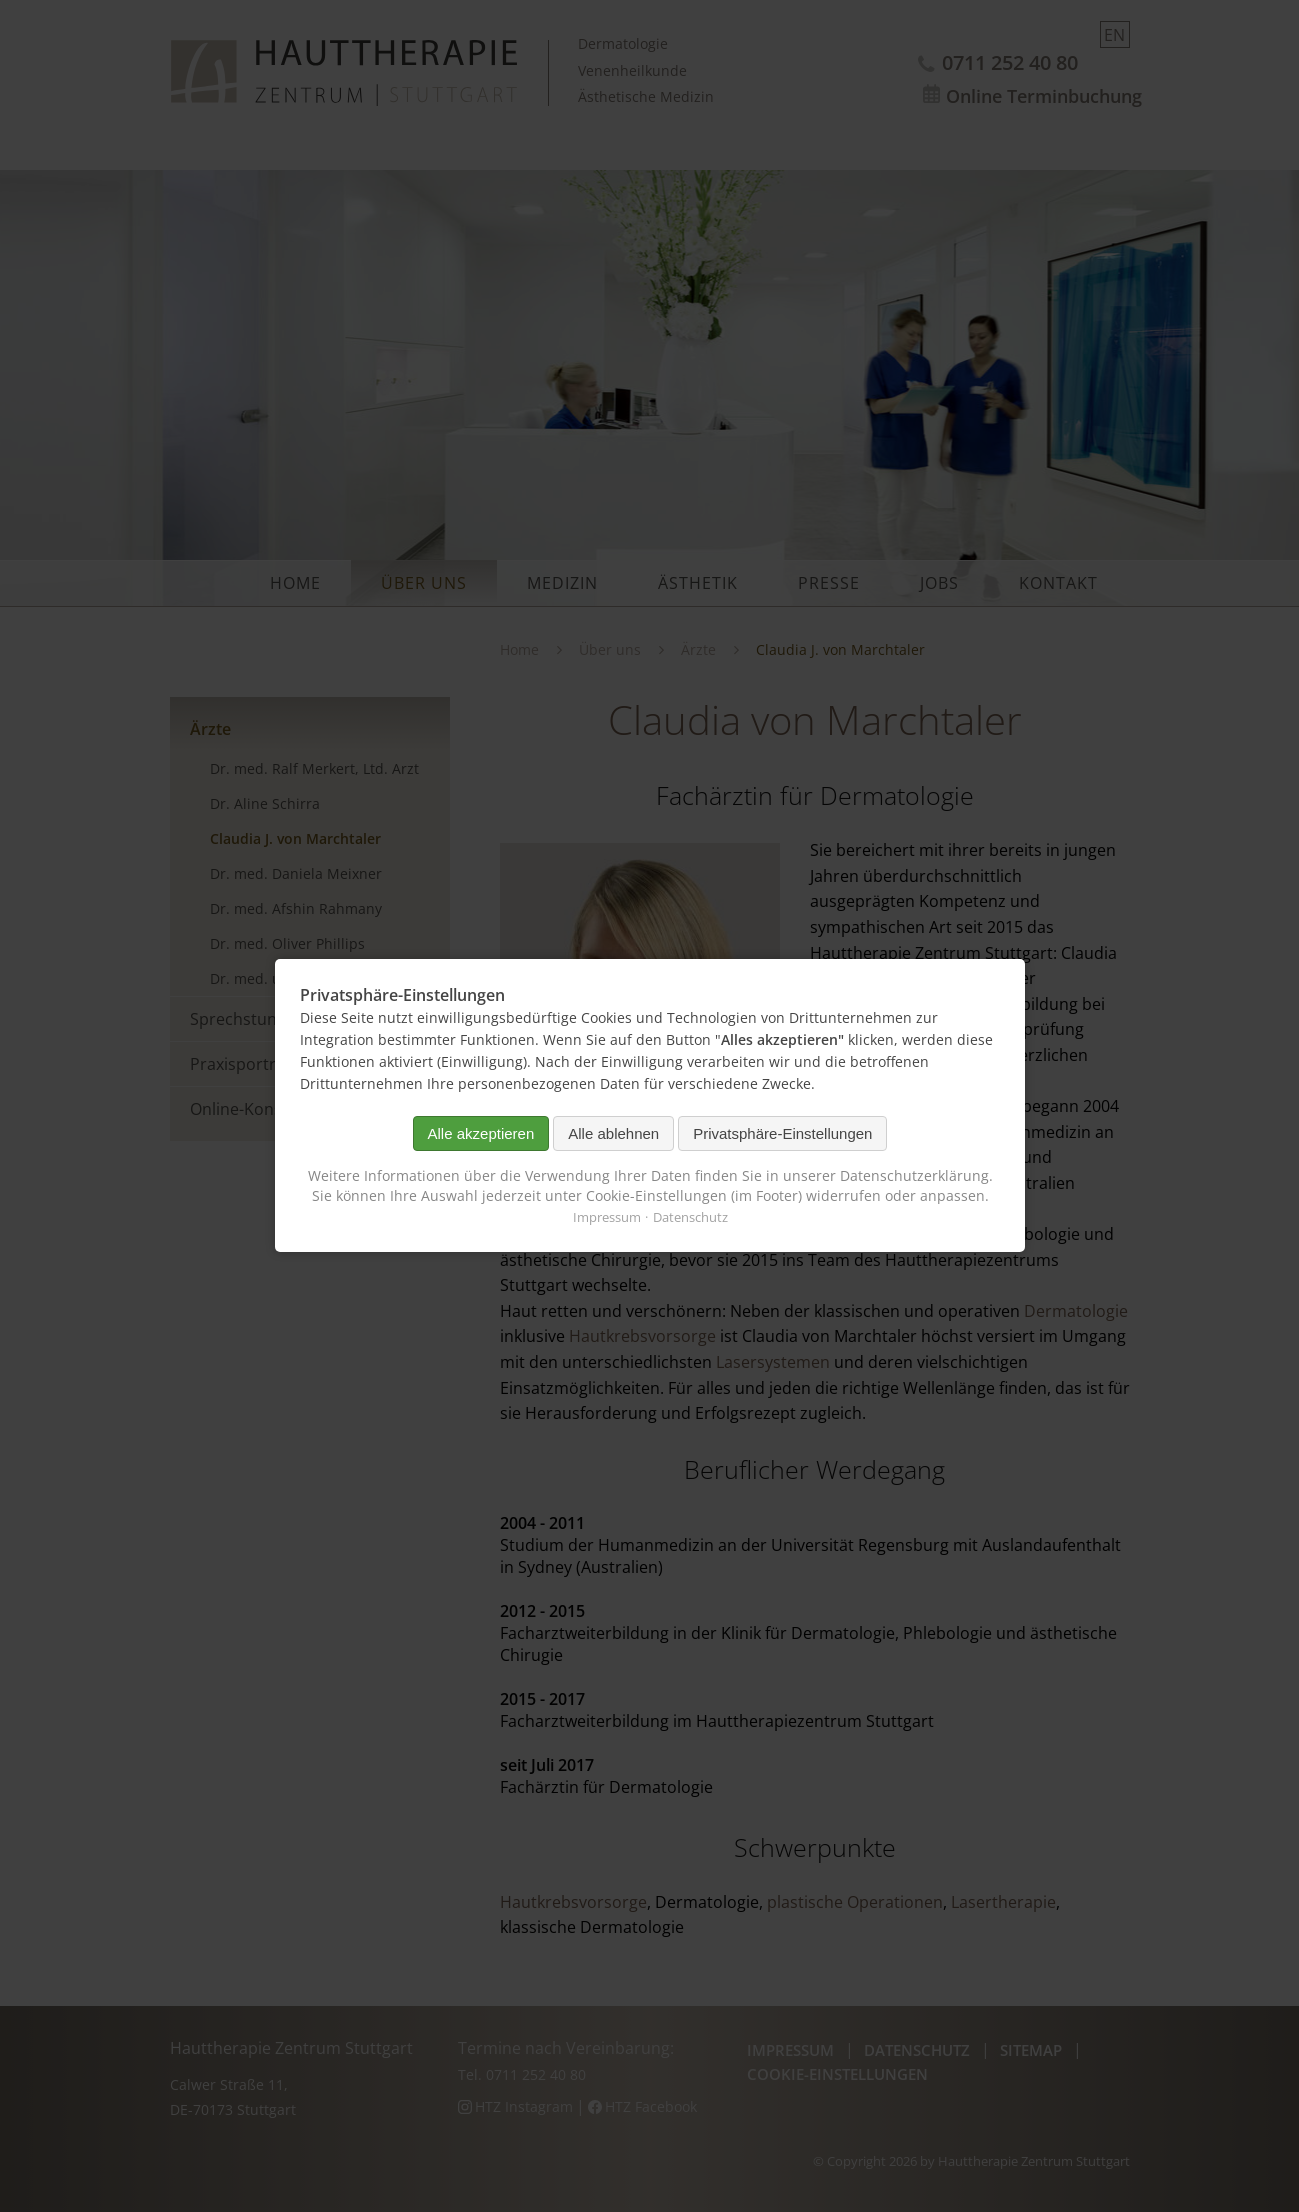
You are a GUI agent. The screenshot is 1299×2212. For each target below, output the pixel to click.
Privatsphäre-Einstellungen (782, 1133)
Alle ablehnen (613, 1133)
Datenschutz (689, 1218)
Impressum (606, 1218)
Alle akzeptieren (480, 1133)
